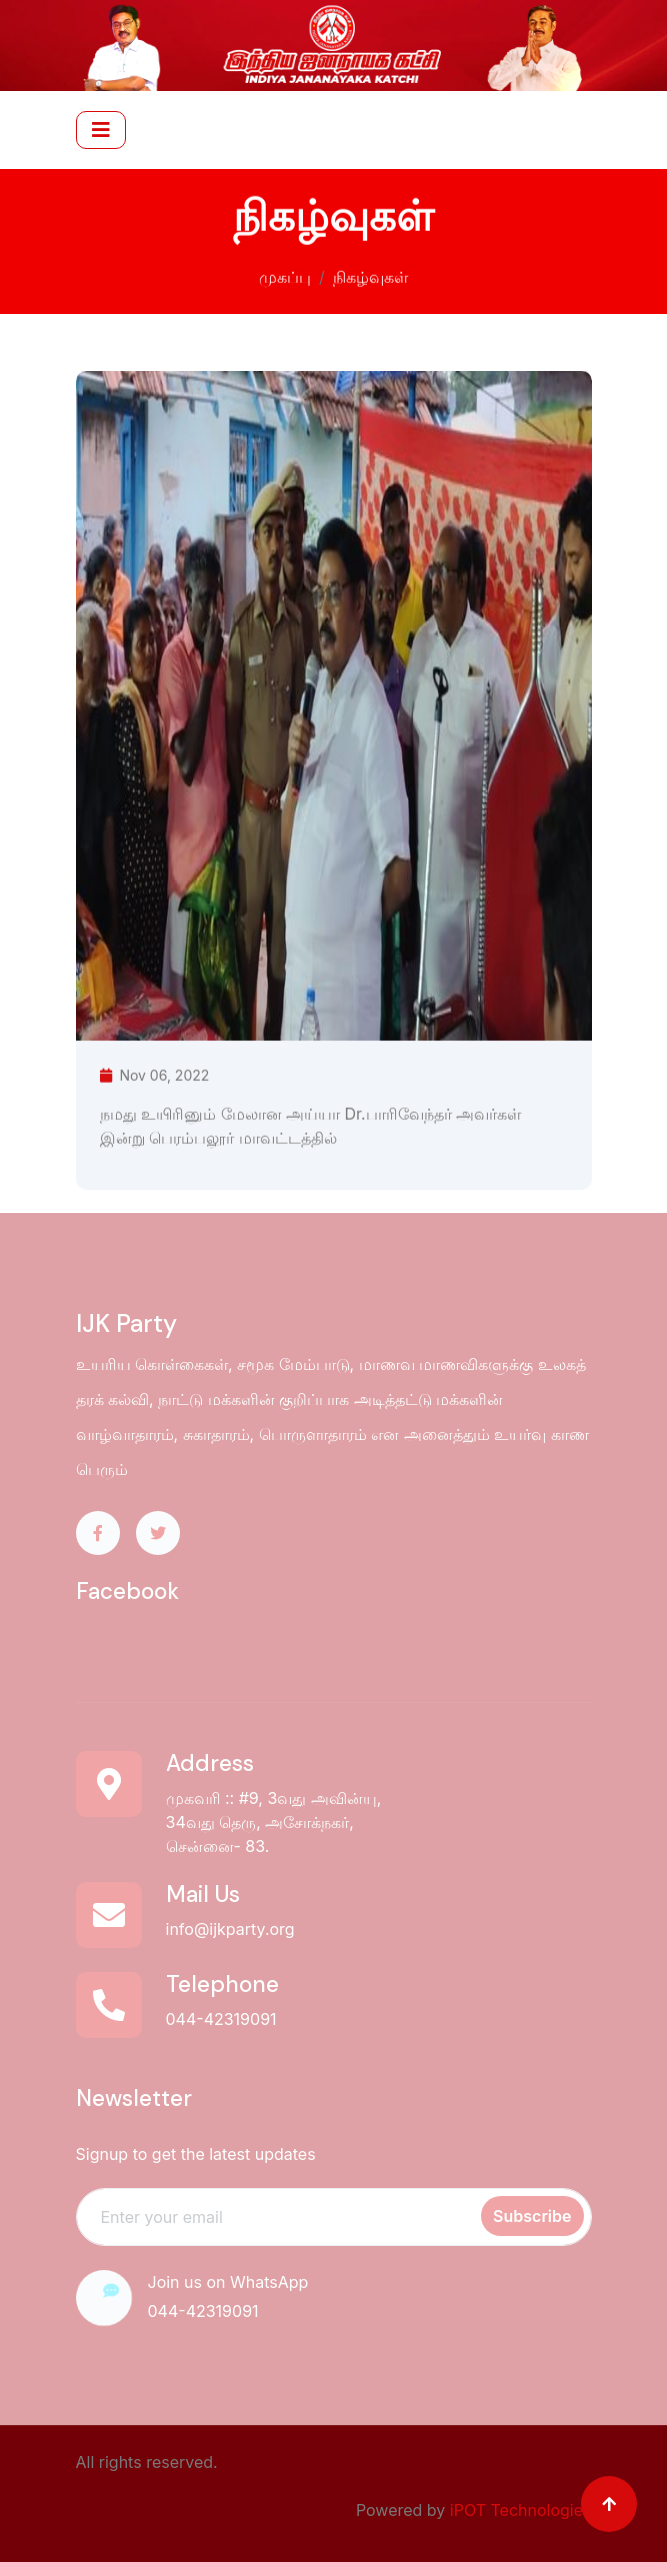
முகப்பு (285, 275)
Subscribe (532, 2216)
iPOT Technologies (521, 2510)
